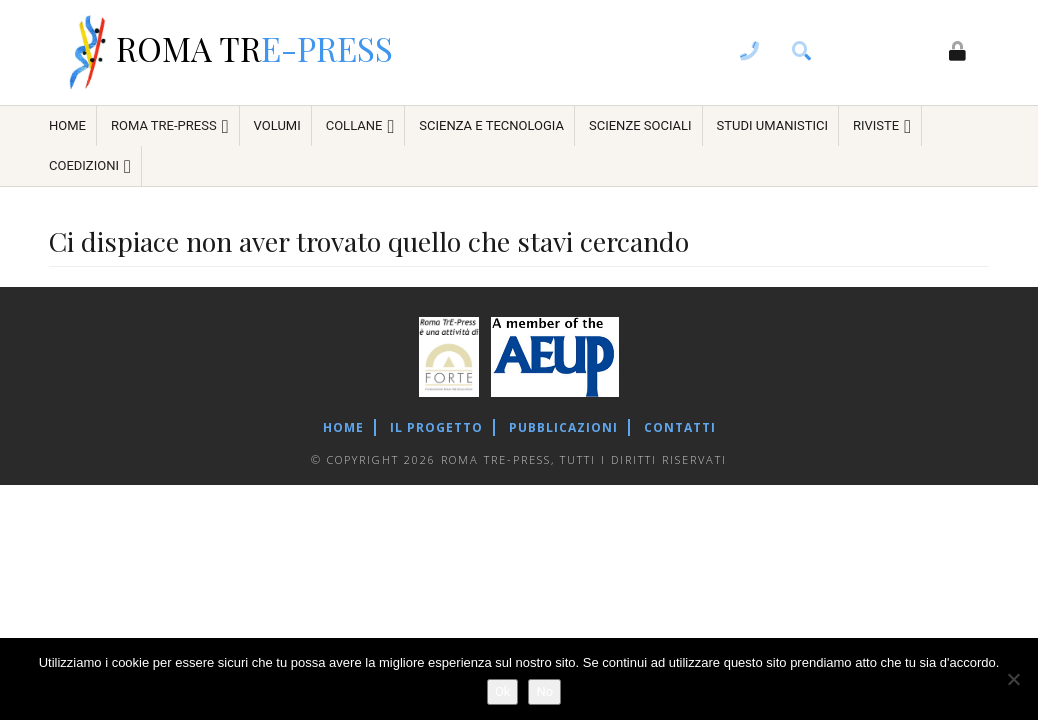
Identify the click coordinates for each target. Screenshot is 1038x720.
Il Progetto (436, 427)
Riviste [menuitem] (882, 126)
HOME (67, 125)
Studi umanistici (772, 125)
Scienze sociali (640, 125)
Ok (503, 691)
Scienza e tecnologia (491, 125)
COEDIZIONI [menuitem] (90, 166)
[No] (1013, 679)
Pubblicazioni (563, 427)
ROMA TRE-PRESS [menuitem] (170, 126)
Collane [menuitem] (360, 126)
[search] (802, 53)
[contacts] (750, 53)
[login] (958, 53)
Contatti (680, 427)
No (544, 691)
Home (343, 427)
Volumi (277, 125)
